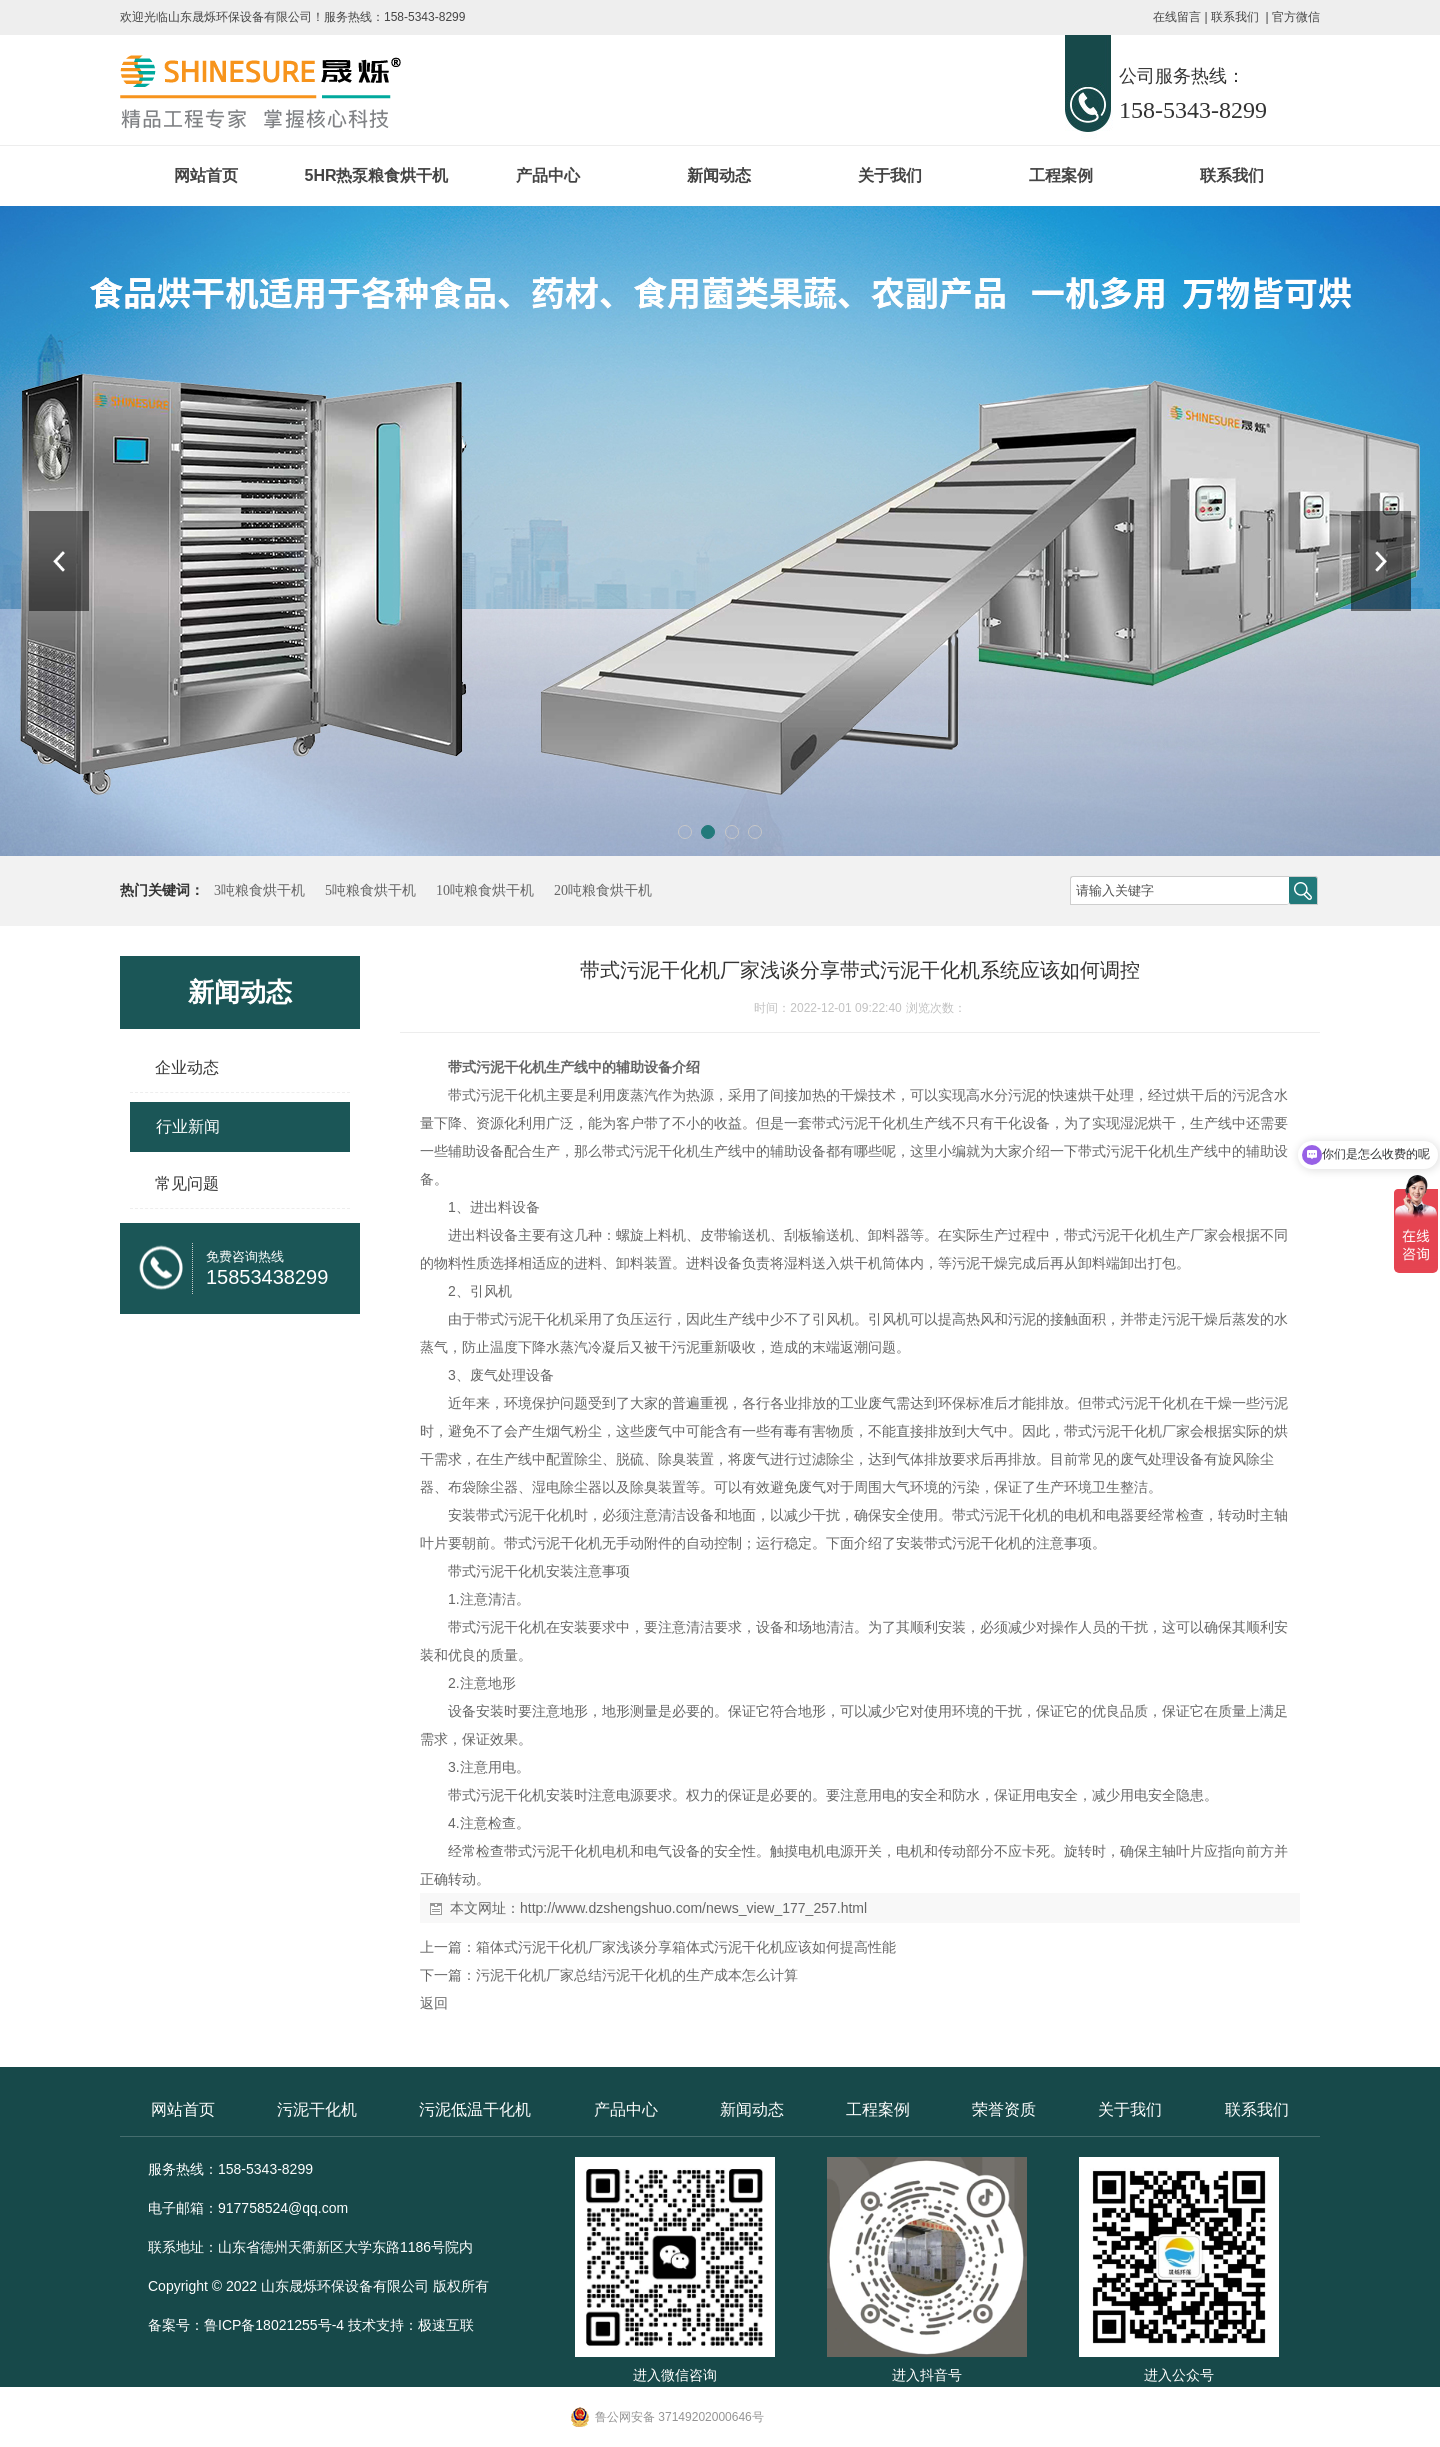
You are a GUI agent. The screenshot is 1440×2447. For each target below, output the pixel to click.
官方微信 (1296, 17)
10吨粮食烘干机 (485, 890)
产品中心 (548, 175)
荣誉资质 (1004, 2109)
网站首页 (206, 175)
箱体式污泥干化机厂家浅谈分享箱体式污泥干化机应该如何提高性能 (686, 1947)
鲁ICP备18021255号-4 (274, 2325)
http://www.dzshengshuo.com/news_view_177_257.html (693, 1908)
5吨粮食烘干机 (370, 890)
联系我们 (1235, 17)
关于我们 (890, 175)
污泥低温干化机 (475, 2109)
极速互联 (446, 2325)
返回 (434, 2003)
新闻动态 (719, 175)
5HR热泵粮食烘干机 (376, 175)
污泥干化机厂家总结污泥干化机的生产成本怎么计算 (637, 1975)
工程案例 (1061, 175)
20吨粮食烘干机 (603, 890)
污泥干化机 (317, 2109)
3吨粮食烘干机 (259, 890)
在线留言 (1177, 17)
